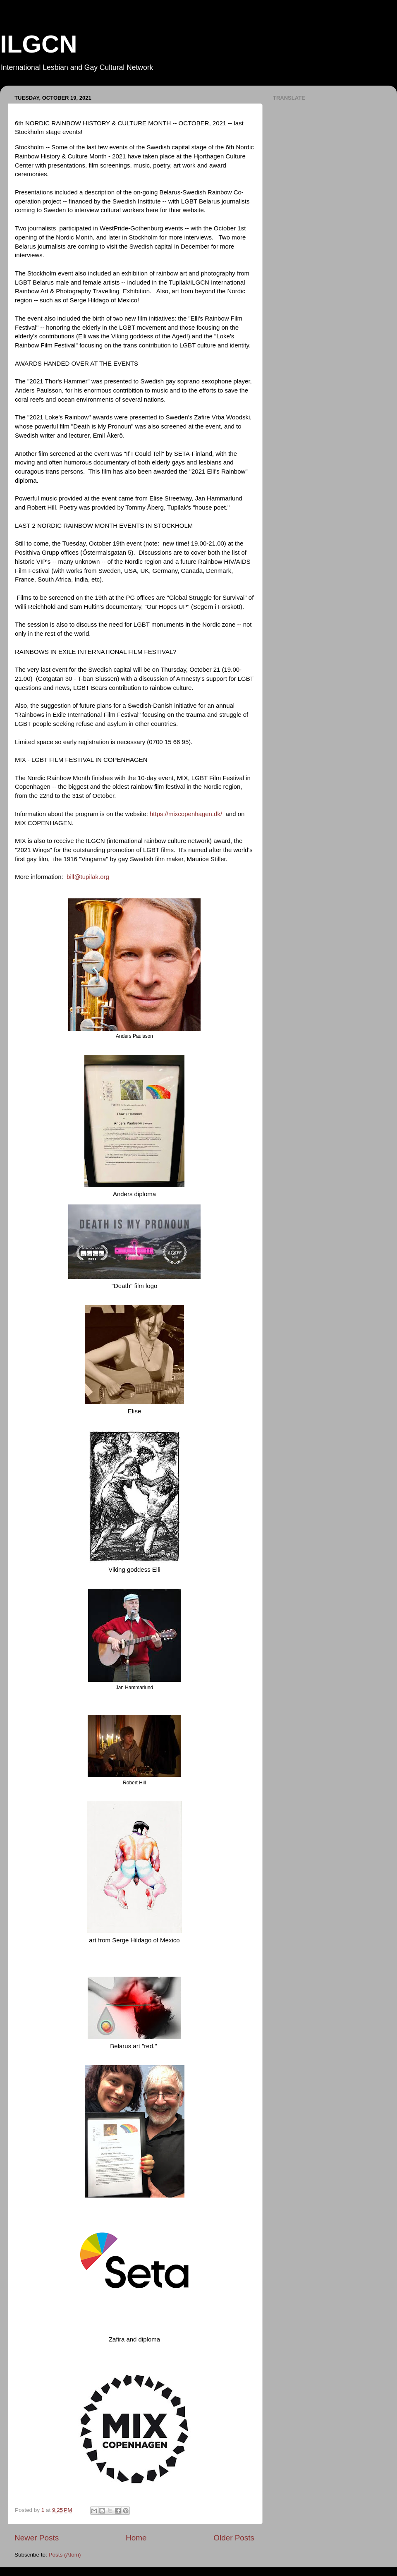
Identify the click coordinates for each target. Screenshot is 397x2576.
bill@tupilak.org (88, 876)
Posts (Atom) (65, 2555)
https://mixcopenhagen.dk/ (186, 813)
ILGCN (38, 44)
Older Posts (233, 2537)
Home (136, 2537)
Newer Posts (36, 2537)
